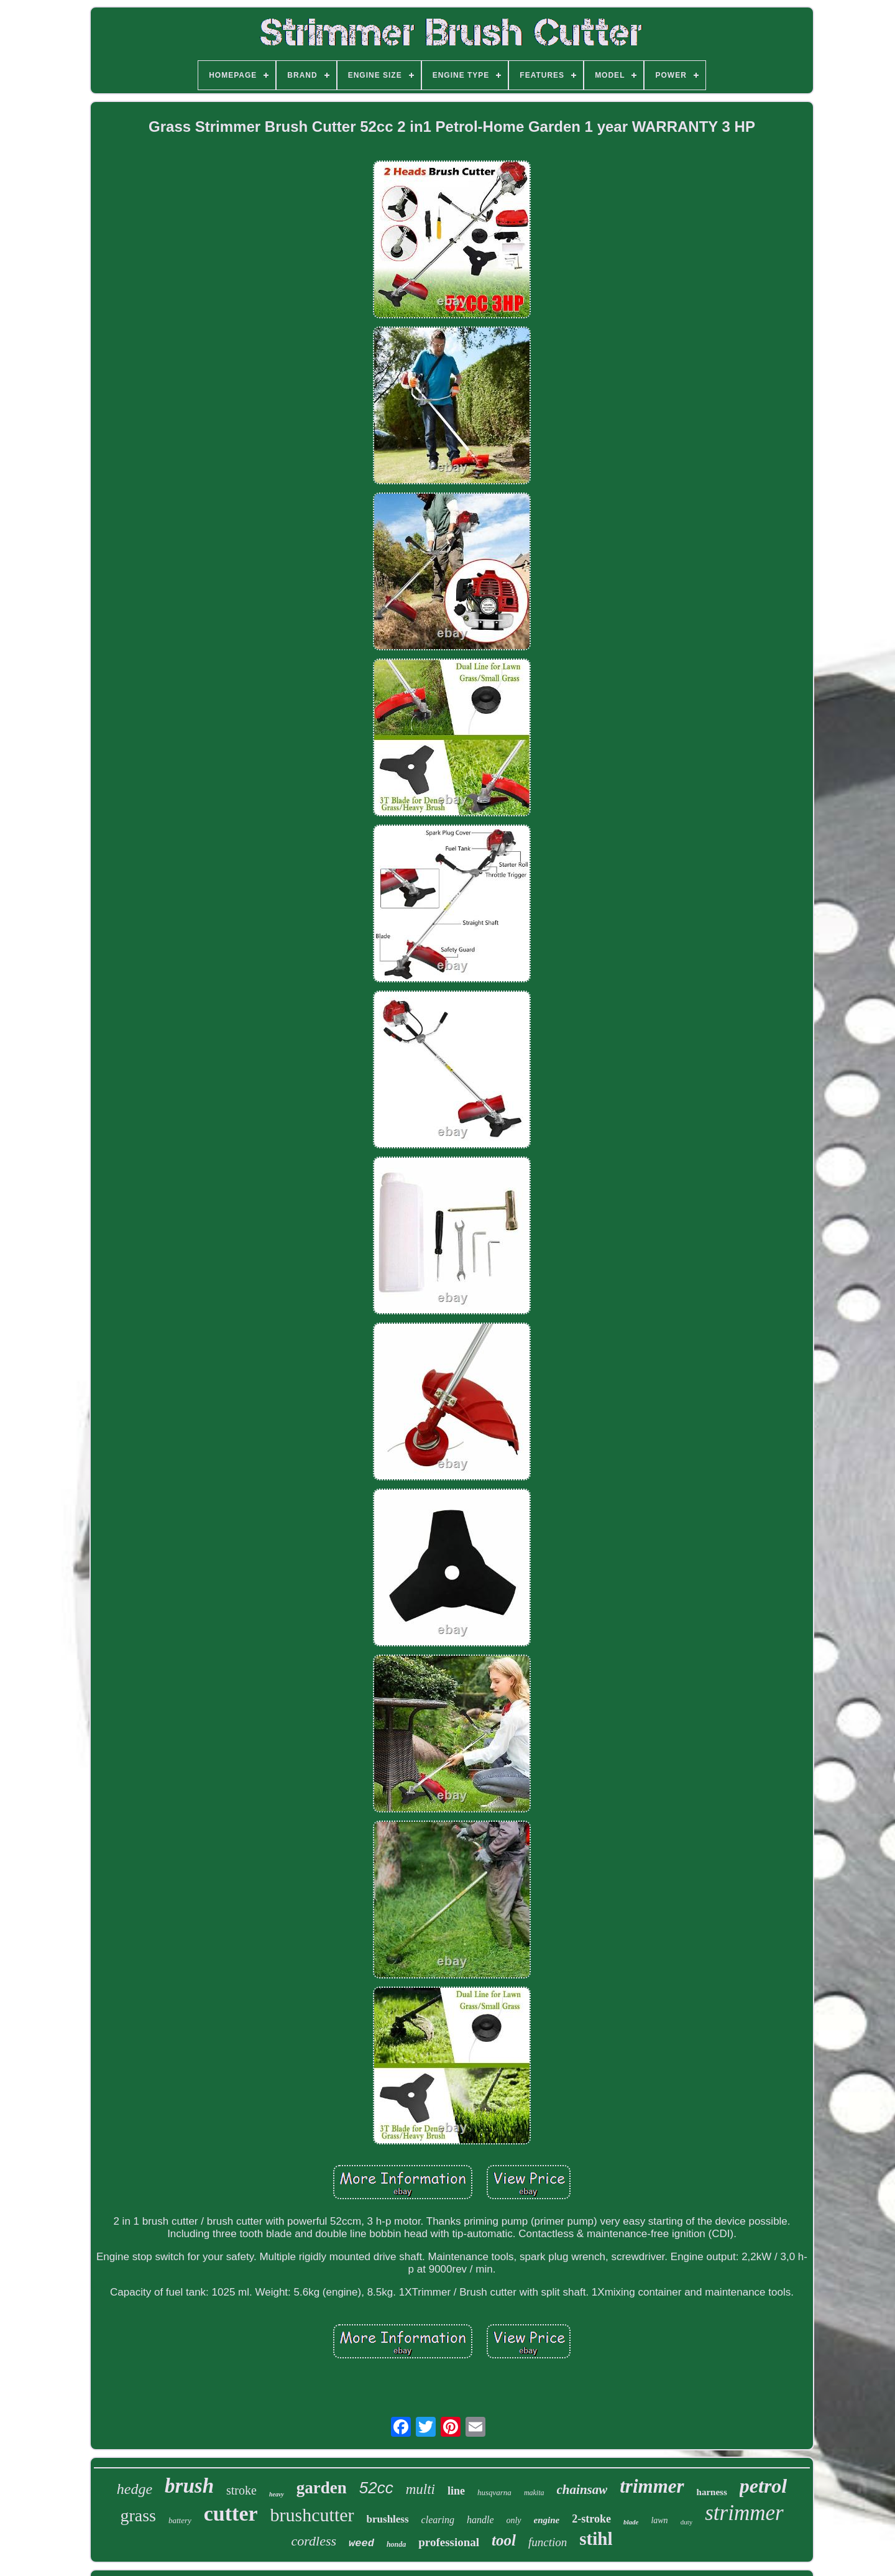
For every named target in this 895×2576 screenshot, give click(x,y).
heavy (276, 2494)
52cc (376, 2487)
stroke (241, 2490)
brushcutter (312, 2514)
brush (189, 2486)
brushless (388, 2519)
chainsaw (582, 2489)
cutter (231, 2513)
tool (504, 2540)
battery (179, 2520)
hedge (134, 2489)
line (456, 2491)
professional (448, 2542)
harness (712, 2492)
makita (534, 2492)
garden (321, 2487)
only (513, 2520)
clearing (437, 2519)
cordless (314, 2541)
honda (396, 2544)
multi (420, 2489)
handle (480, 2519)
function (547, 2542)
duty (687, 2522)
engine (547, 2520)
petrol (763, 2486)
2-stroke (591, 2519)
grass (138, 2515)
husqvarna (494, 2492)
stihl (595, 2539)
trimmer (652, 2486)
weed (361, 2543)
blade (630, 2522)
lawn (659, 2520)
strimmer (744, 2513)
